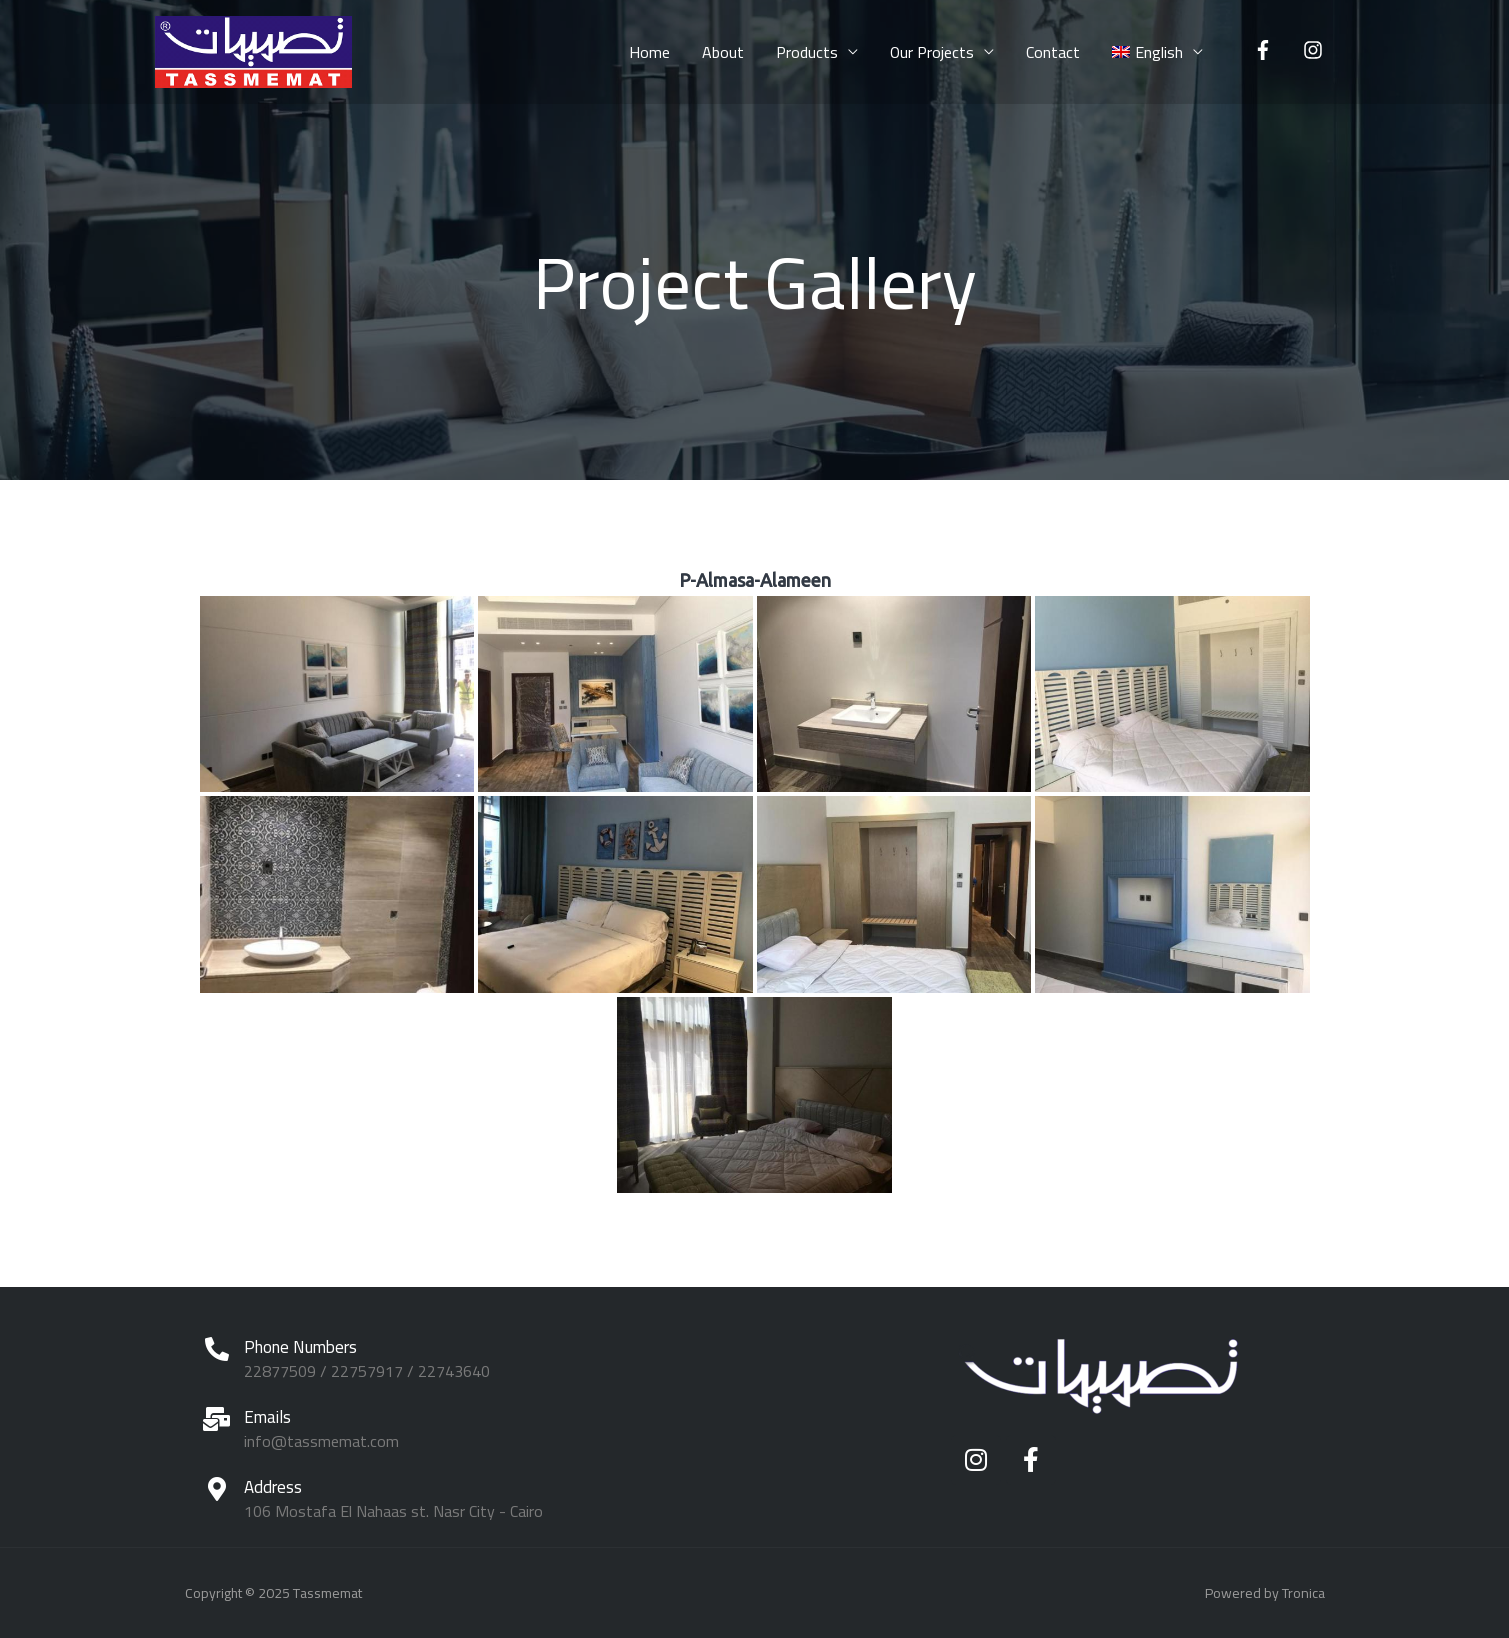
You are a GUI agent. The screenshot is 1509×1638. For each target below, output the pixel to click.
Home (649, 52)
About (723, 52)
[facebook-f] (1266, 50)
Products (807, 52)
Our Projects (932, 52)
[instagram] (1316, 50)
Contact (1053, 52)
